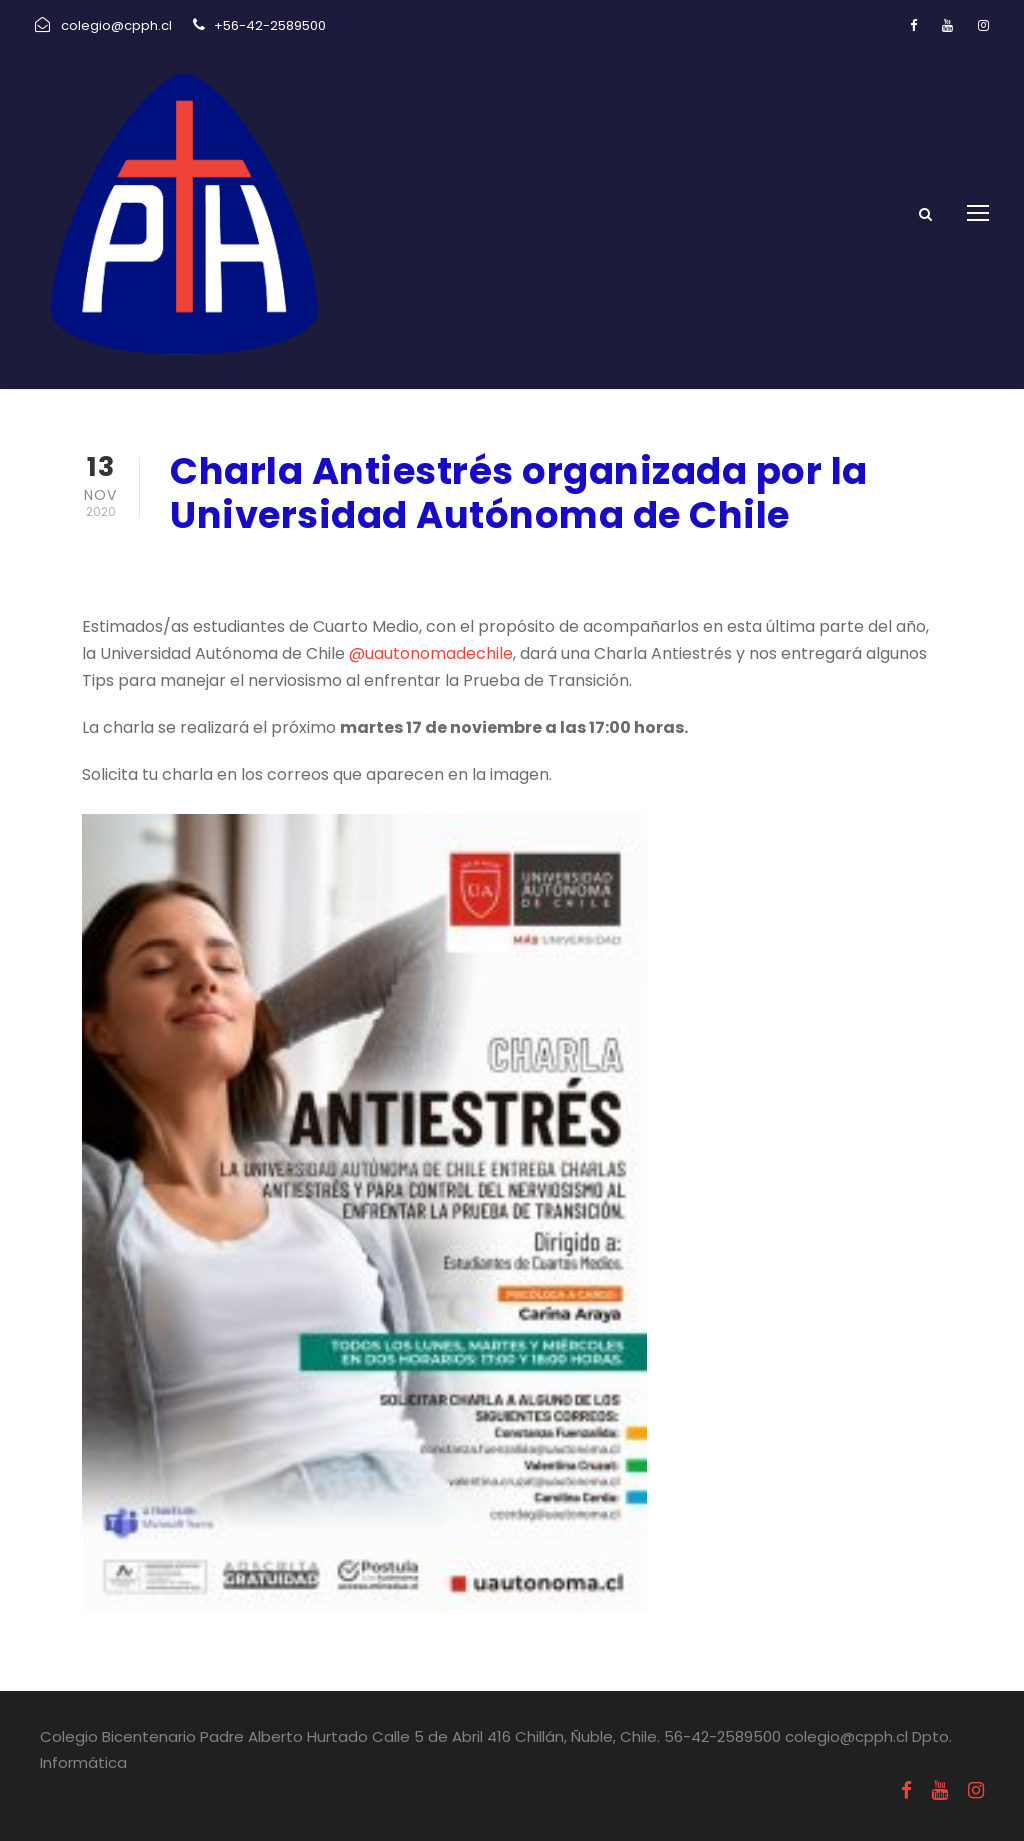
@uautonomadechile (431, 653)
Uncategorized (540, 567)
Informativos (410, 567)
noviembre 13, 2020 (245, 567)
